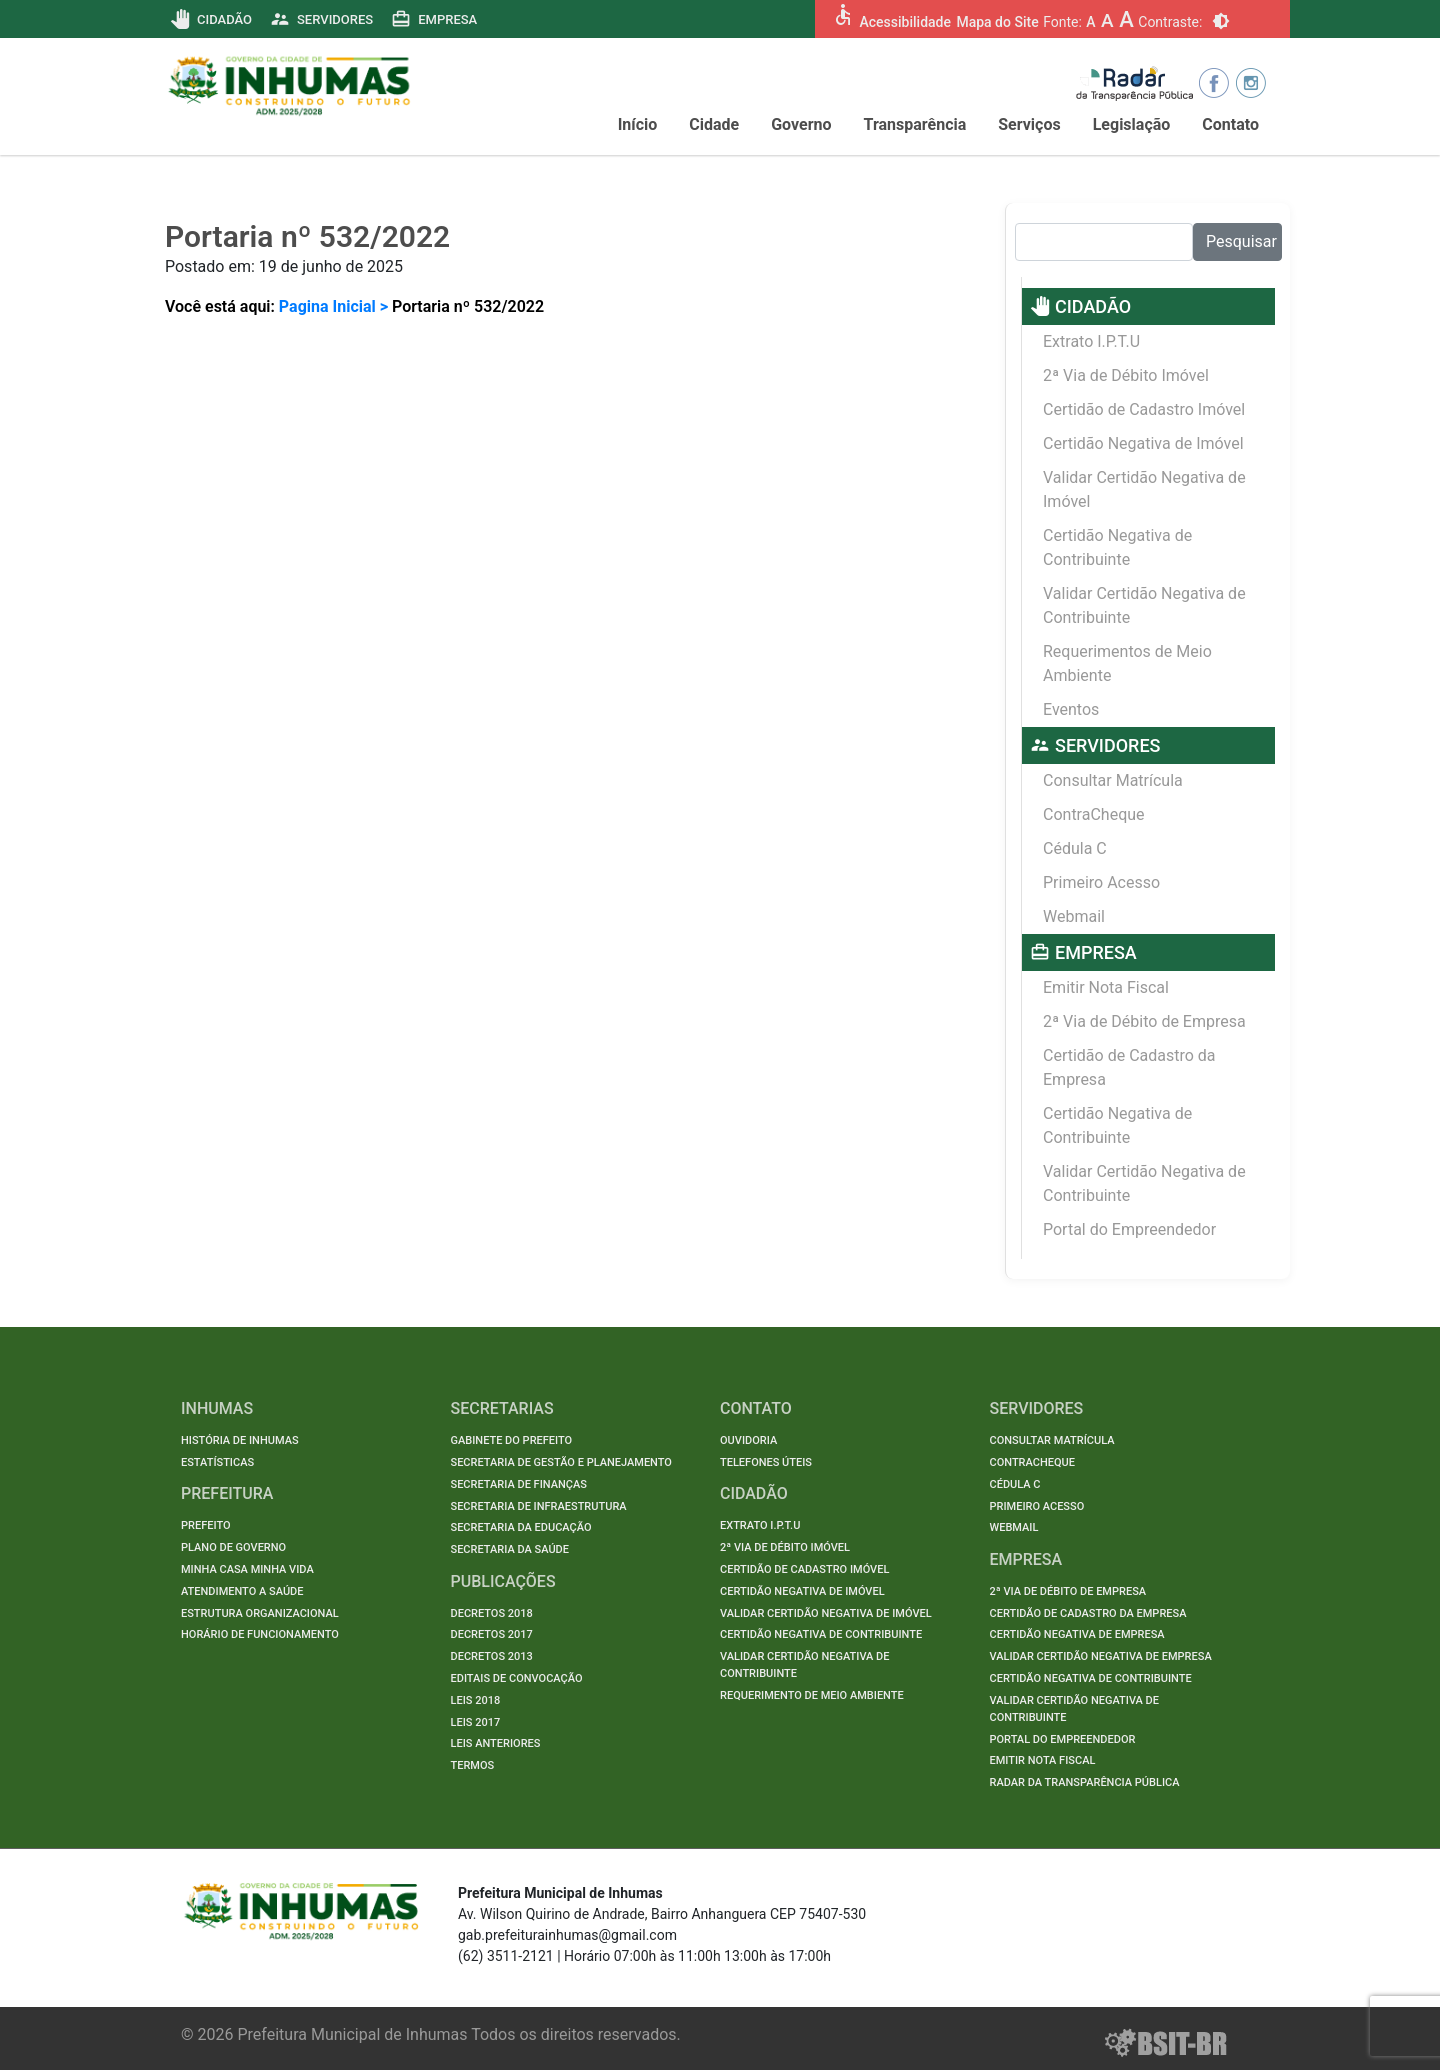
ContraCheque (1094, 814)
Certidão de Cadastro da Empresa (1129, 1067)
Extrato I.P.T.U (1091, 341)
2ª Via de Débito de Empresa (1144, 1021)
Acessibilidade (904, 22)
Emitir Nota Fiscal (1106, 987)
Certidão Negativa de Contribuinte (1117, 547)
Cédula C (1075, 848)
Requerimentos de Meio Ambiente (1127, 663)
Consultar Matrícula (1113, 780)
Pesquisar (1241, 241)
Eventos (1071, 709)
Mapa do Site (997, 22)
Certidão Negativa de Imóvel (1143, 443)
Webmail (1074, 916)
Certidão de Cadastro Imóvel (1144, 409)
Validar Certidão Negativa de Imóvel (1144, 489)
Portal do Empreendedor (1129, 1229)
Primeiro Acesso (1101, 882)
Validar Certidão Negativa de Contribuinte (1144, 605)
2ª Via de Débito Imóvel (1126, 375)
